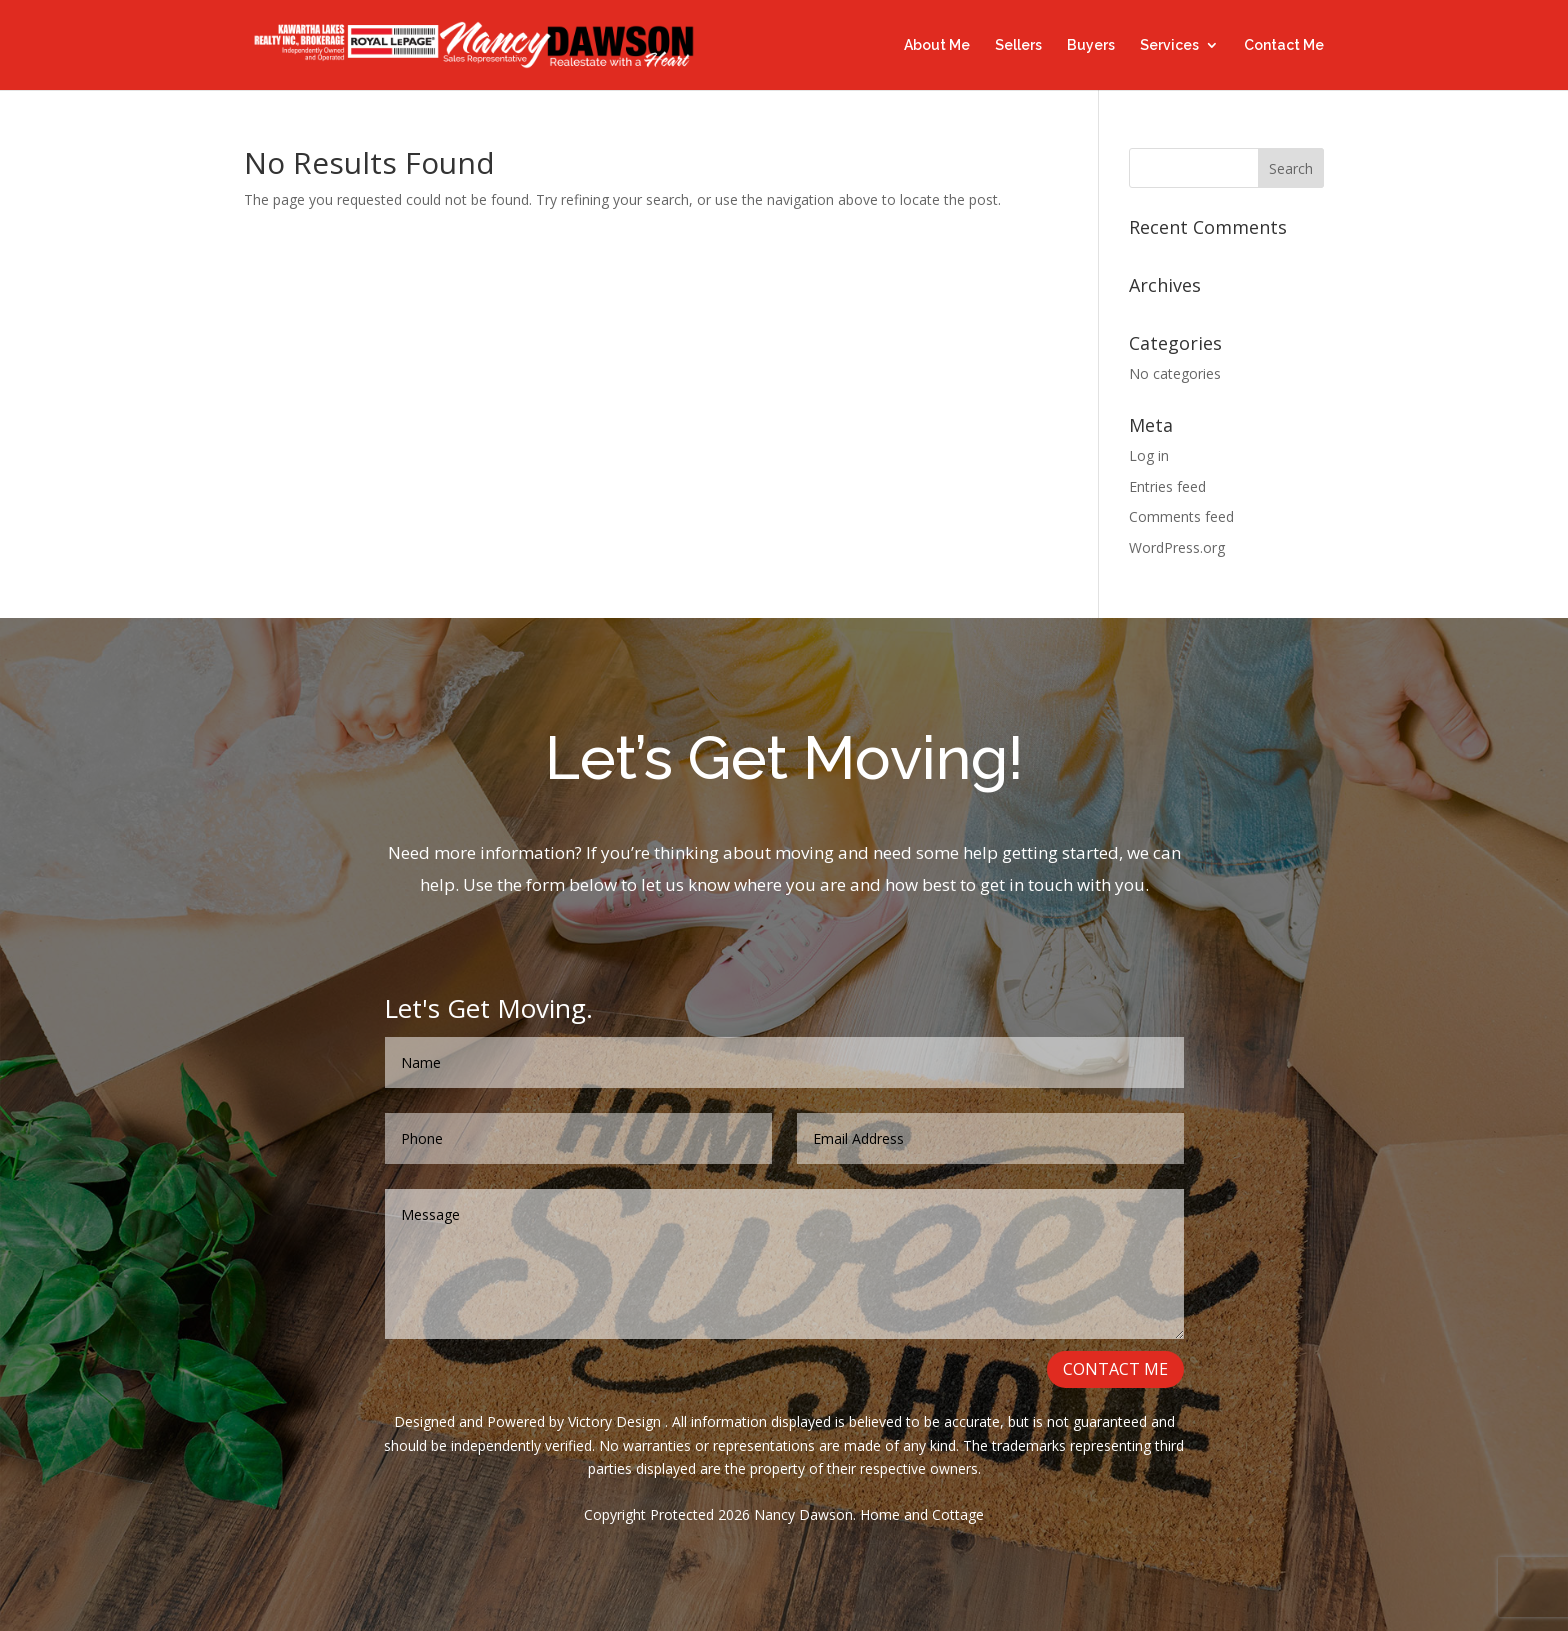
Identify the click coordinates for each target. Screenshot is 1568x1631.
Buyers (1091, 45)
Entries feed (1167, 486)
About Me (937, 45)
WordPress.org (1177, 547)
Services (1169, 45)
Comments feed (1181, 516)
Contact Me (1284, 45)
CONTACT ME (1119, 1373)
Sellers (1018, 45)
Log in (1149, 455)
